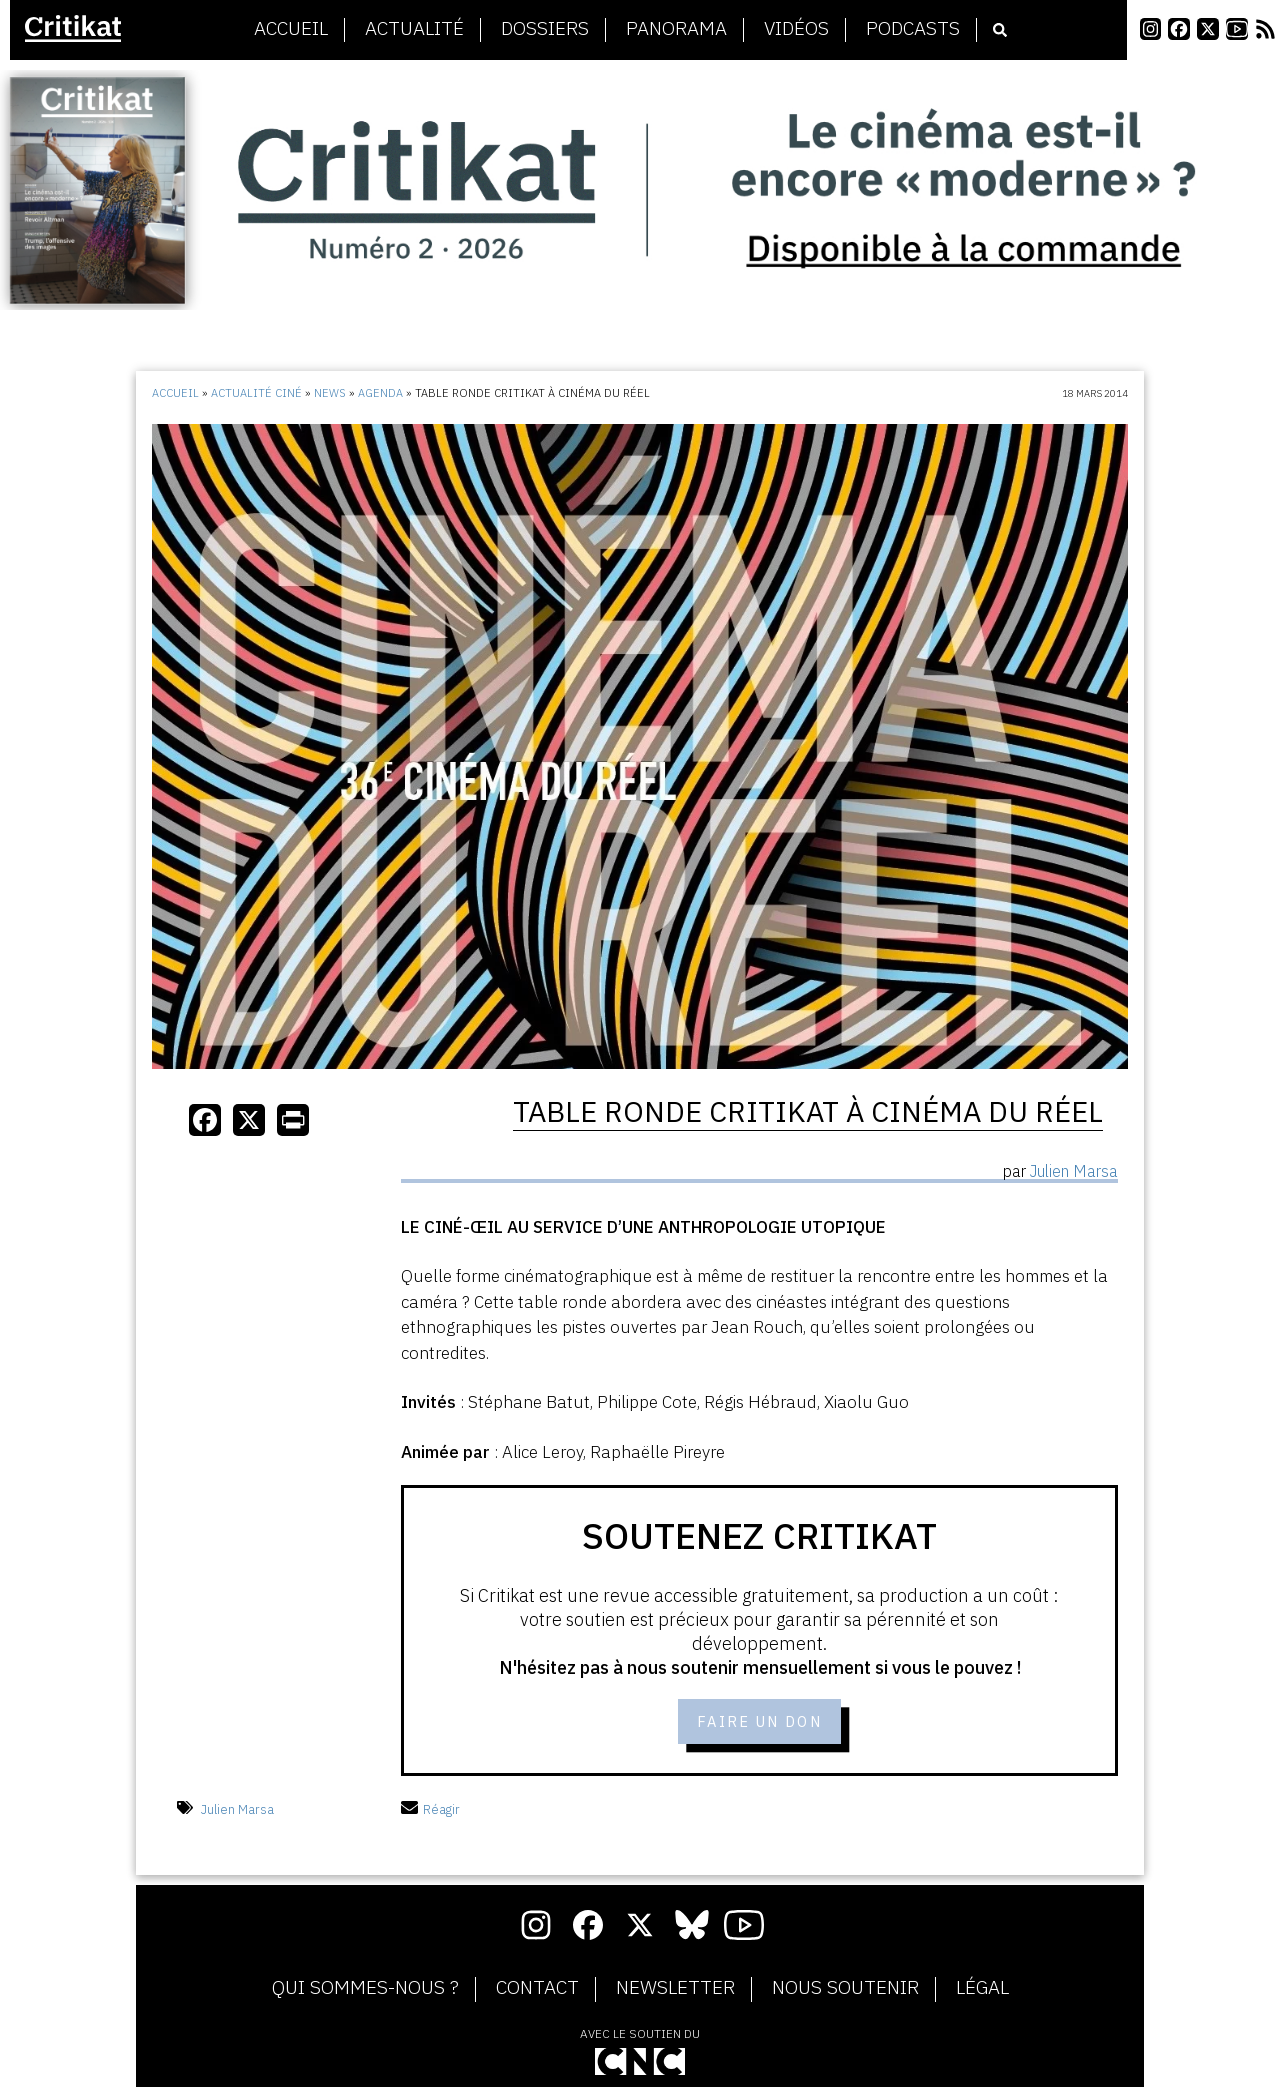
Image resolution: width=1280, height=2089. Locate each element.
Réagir (430, 1811)
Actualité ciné (256, 393)
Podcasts (913, 29)
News (330, 393)
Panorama (676, 29)
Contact (537, 1991)
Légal (982, 1991)
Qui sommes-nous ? (365, 1991)
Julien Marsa (237, 1811)
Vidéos (796, 29)
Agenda (380, 393)
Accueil (291, 29)
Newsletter (675, 1991)
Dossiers (545, 29)
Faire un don (759, 1722)
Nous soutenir (845, 1991)
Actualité (414, 29)
